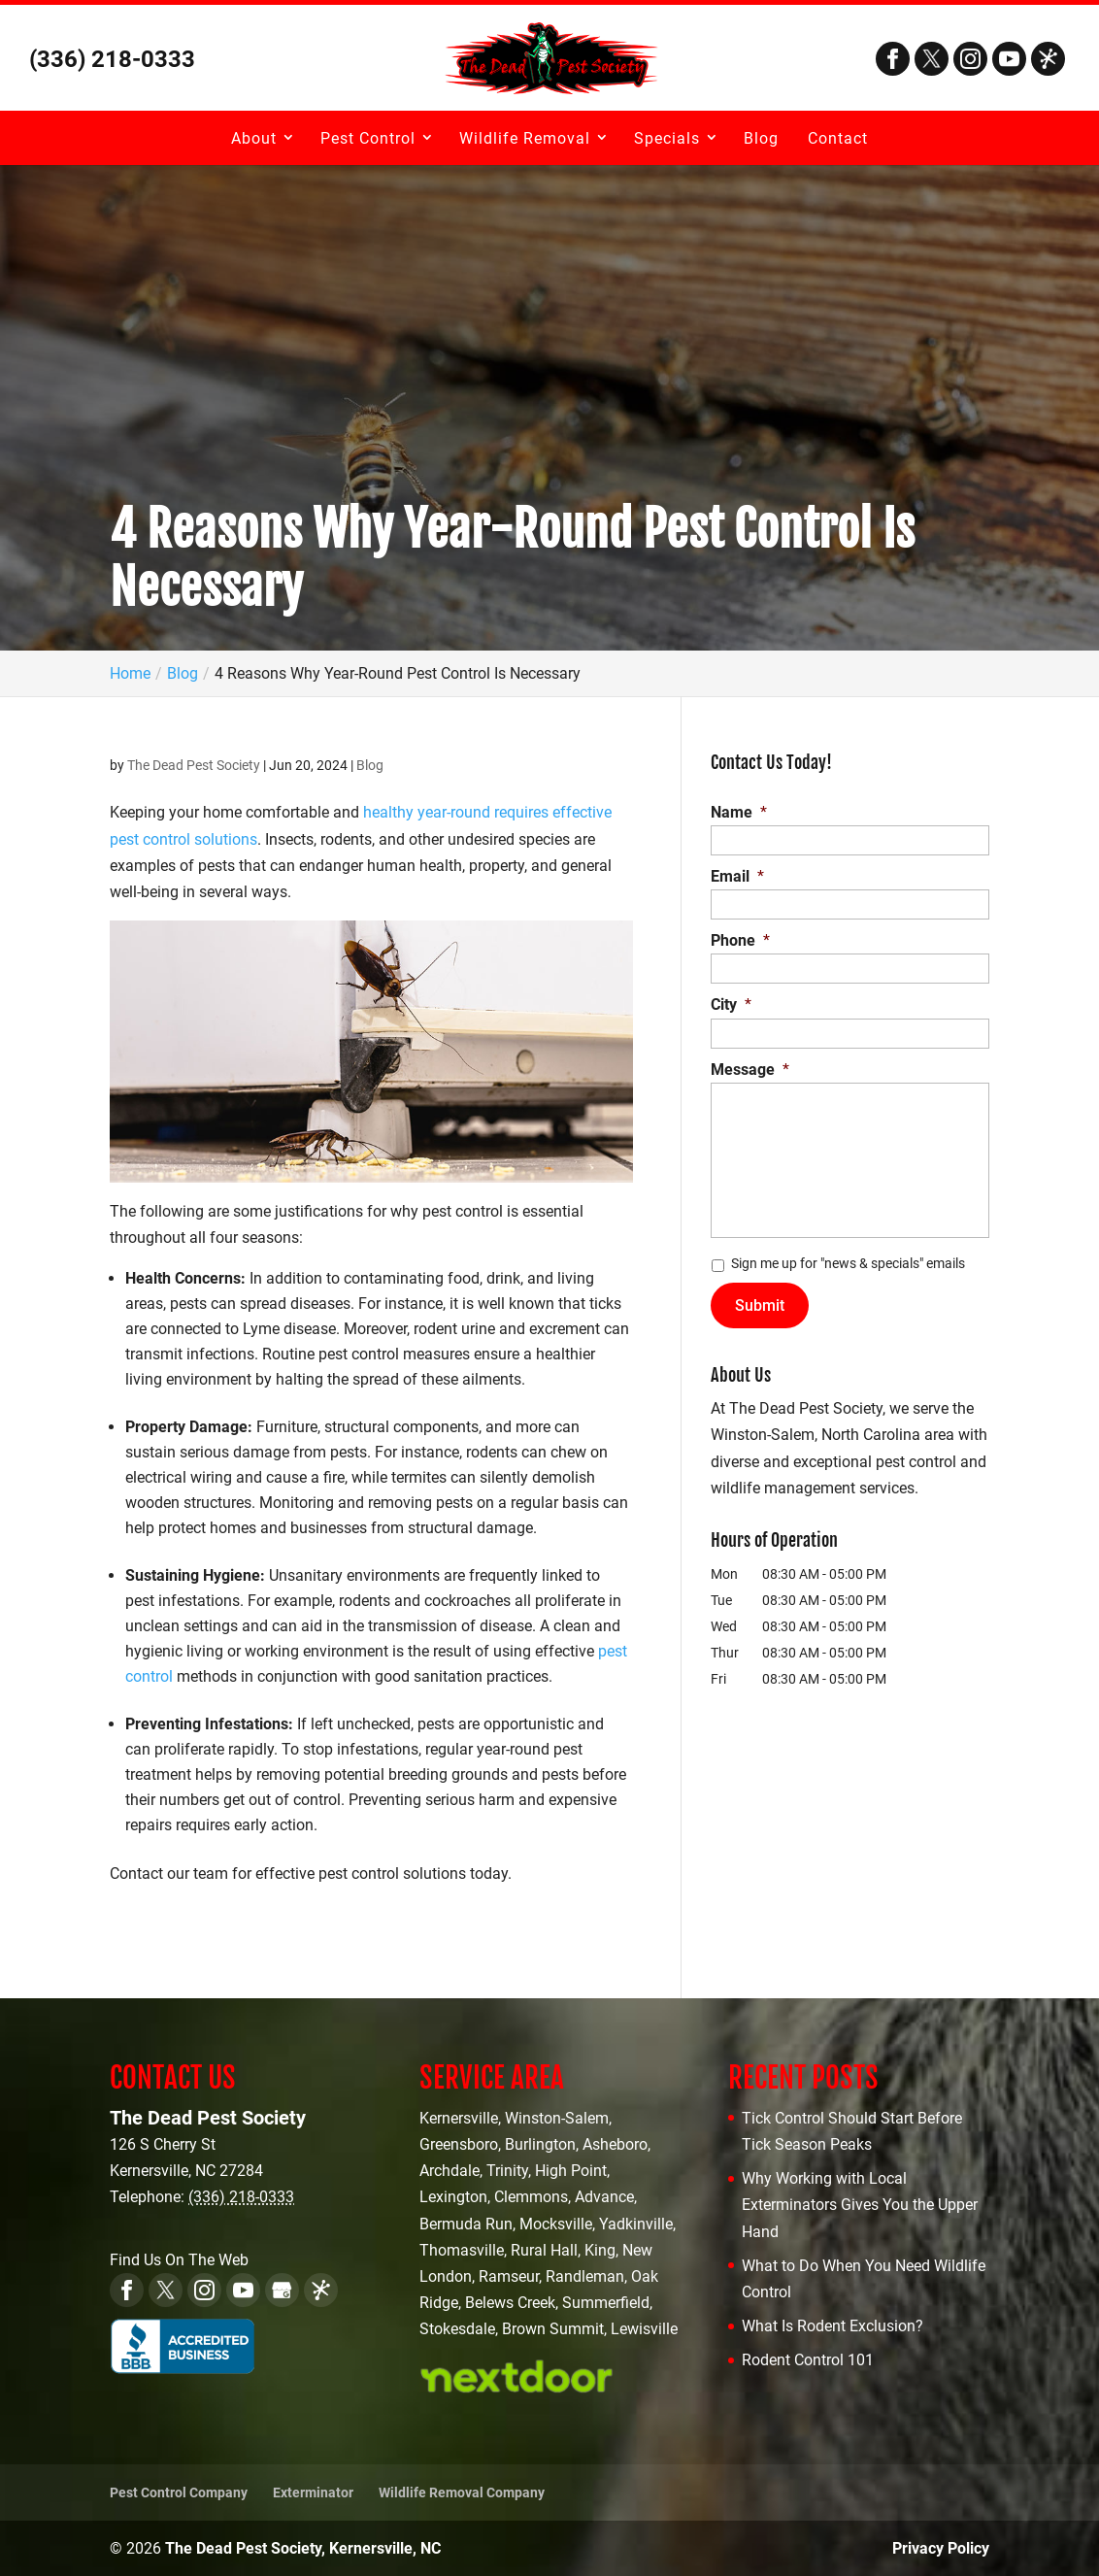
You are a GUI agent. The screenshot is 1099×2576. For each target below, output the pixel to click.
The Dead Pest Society (193, 765)
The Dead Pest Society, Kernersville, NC (303, 2548)
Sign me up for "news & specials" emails (848, 1263)
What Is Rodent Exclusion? (832, 2326)
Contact (838, 138)
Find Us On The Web (179, 2260)
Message (750, 1069)
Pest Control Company (179, 2492)
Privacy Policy (940, 2548)
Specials (667, 138)
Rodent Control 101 (808, 2360)
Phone (740, 940)
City (731, 1004)
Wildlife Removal (524, 138)
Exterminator (313, 2492)
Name (739, 812)
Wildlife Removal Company (462, 2492)
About (254, 138)
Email (737, 876)
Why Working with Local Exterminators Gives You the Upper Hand (860, 2204)
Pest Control (368, 138)
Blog (761, 138)
